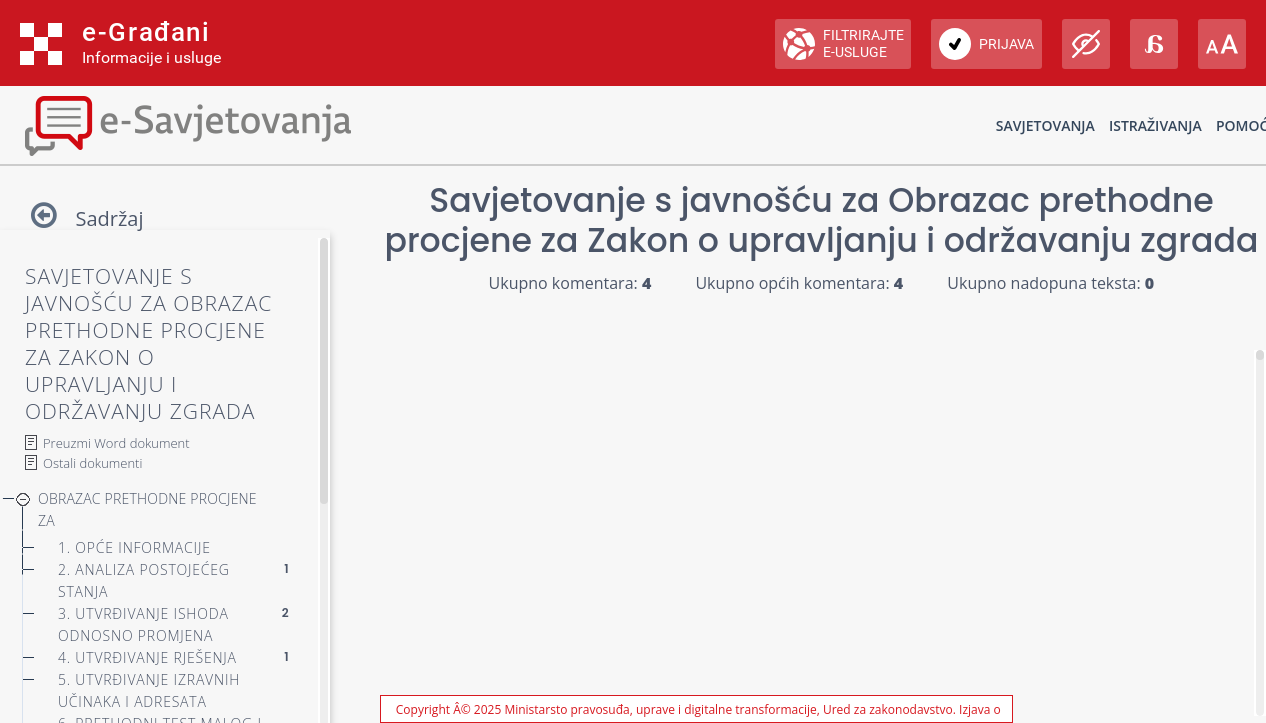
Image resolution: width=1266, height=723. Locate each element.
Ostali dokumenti (92, 463)
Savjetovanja (1045, 125)
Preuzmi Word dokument (116, 443)
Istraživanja (1155, 125)
